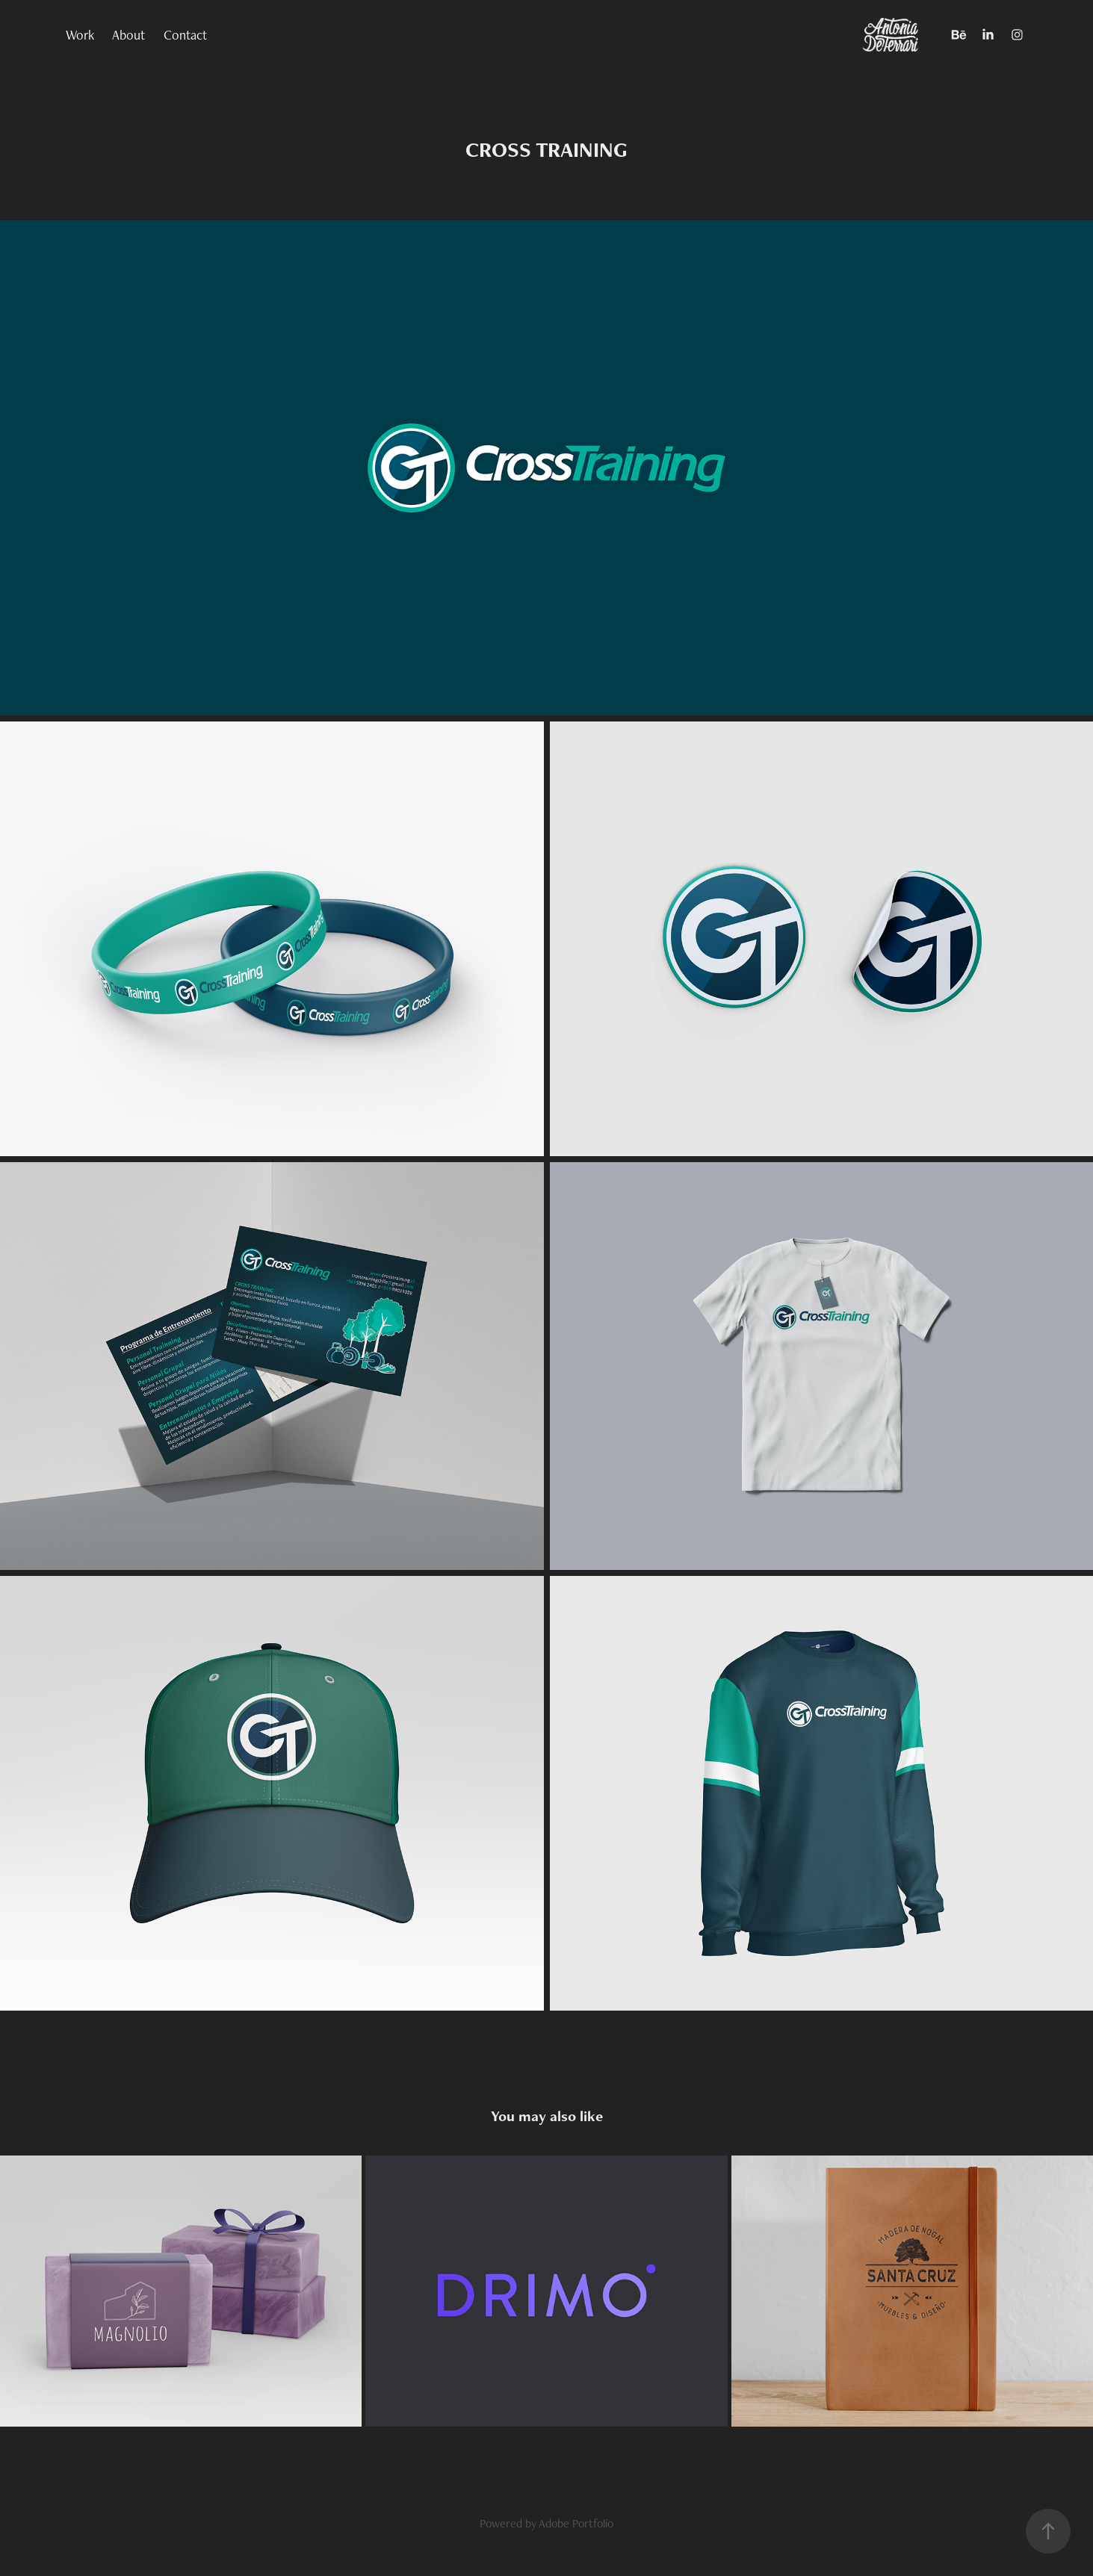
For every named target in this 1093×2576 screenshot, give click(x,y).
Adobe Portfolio (576, 2523)
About (128, 34)
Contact (185, 34)
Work (80, 34)
